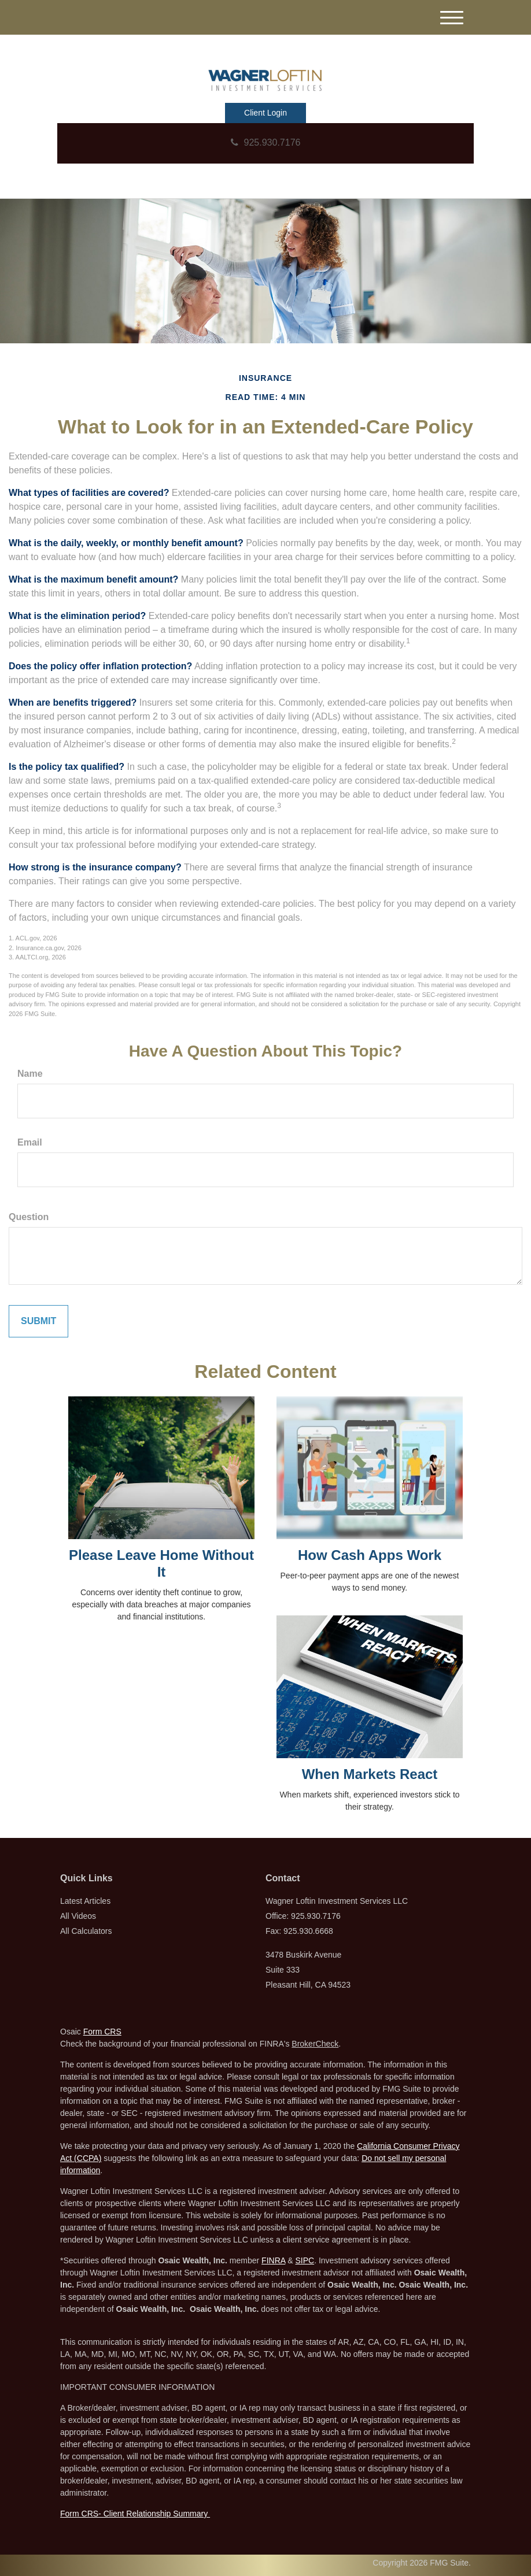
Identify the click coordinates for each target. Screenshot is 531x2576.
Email (29, 1142)
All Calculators (86, 1931)
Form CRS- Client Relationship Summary (135, 2513)
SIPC (304, 2260)
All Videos (78, 1916)
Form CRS (102, 2031)
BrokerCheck (315, 2043)
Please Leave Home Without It (161, 1563)
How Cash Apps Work (369, 1555)
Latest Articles (85, 1901)
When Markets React (370, 1774)
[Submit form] (38, 1321)
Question (29, 1217)
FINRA (273, 2260)
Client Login (265, 112)
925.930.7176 (266, 142)
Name (30, 1073)
